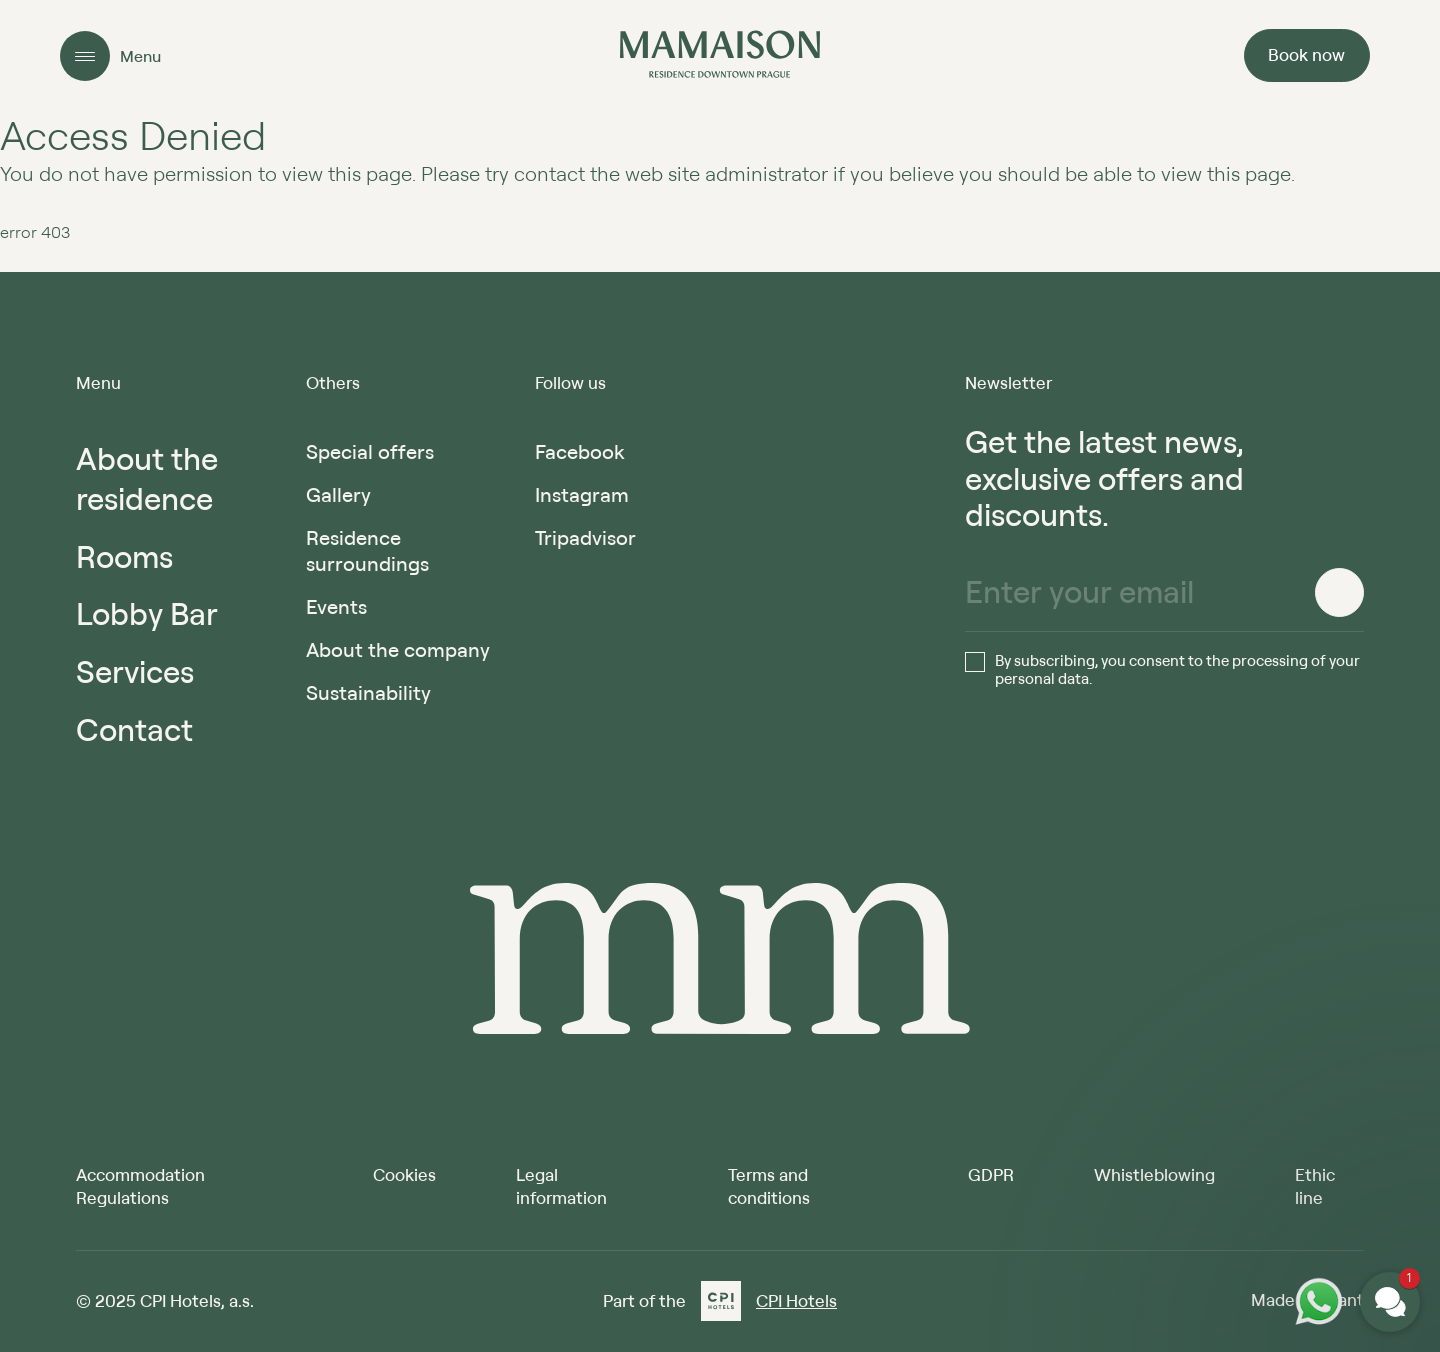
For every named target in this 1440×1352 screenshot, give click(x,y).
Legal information (561, 1185)
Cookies (404, 1174)
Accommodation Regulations (140, 1185)
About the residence (147, 478)
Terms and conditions (769, 1185)
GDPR (991, 1174)
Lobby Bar (147, 613)
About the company (398, 649)
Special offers (370, 451)
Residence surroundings (367, 550)
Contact (134, 729)
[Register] (1339, 593)
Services (135, 671)
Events (336, 606)
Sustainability (368, 692)
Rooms (124, 556)
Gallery (338, 494)
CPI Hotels (796, 1301)
